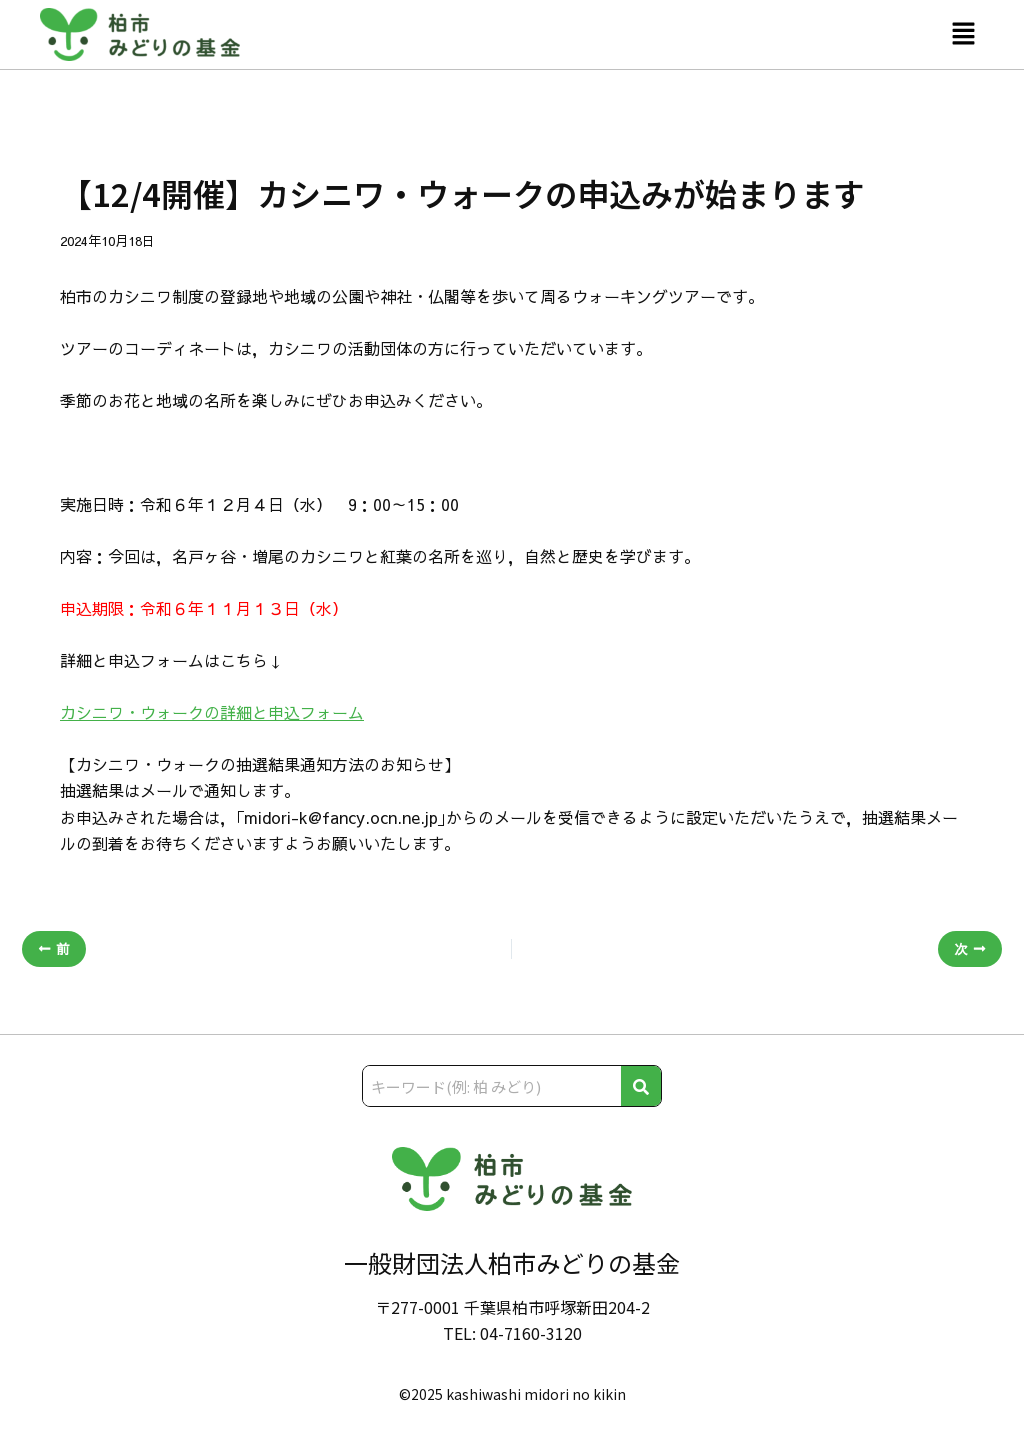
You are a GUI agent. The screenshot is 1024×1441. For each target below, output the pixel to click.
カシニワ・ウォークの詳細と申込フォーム (212, 712)
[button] (964, 34)
